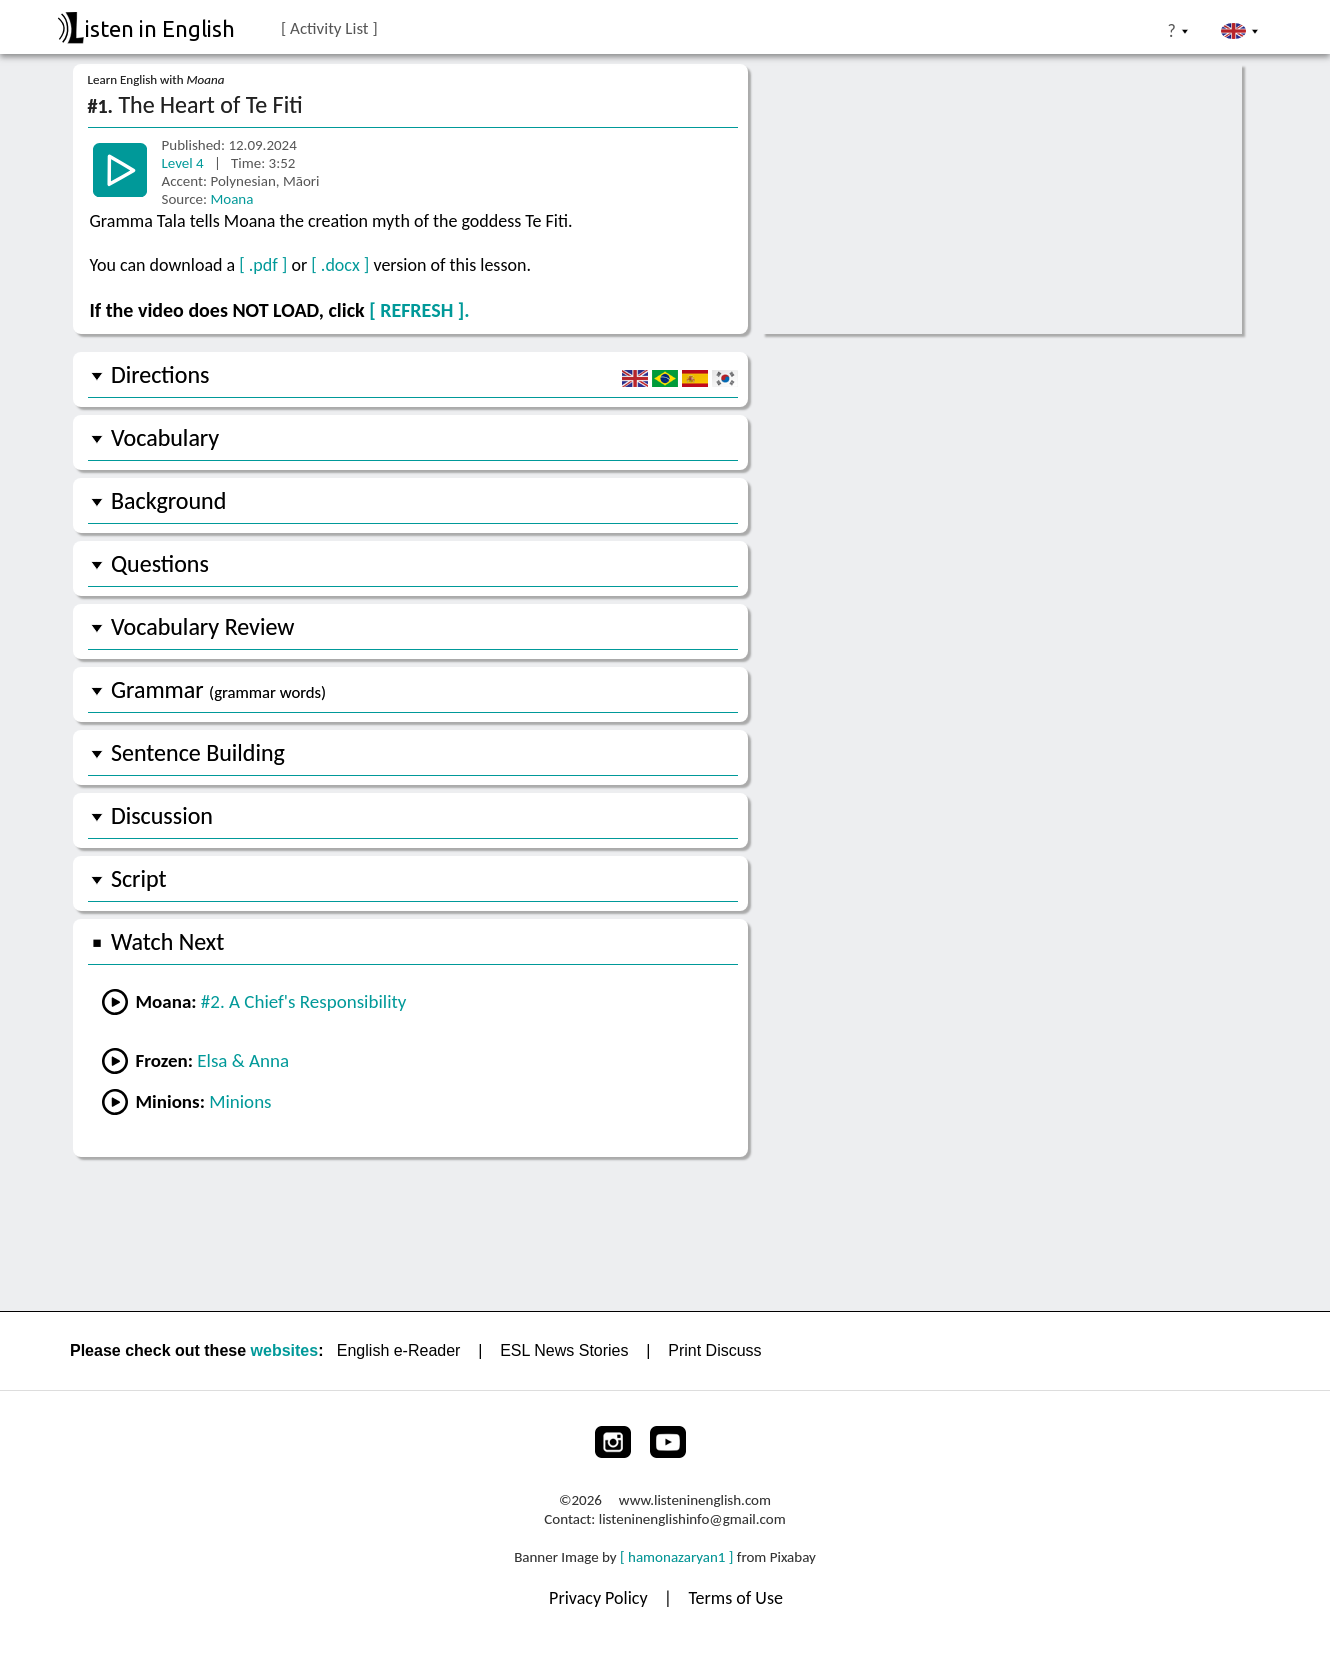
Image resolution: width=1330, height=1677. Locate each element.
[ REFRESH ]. (419, 310)
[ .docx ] (340, 265)
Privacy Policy (600, 1598)
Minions (240, 1101)
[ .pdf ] (263, 265)
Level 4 (185, 163)
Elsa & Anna (243, 1060)
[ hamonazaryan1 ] (676, 1557)
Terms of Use (735, 1598)
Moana (231, 199)
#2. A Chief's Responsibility (304, 1001)
